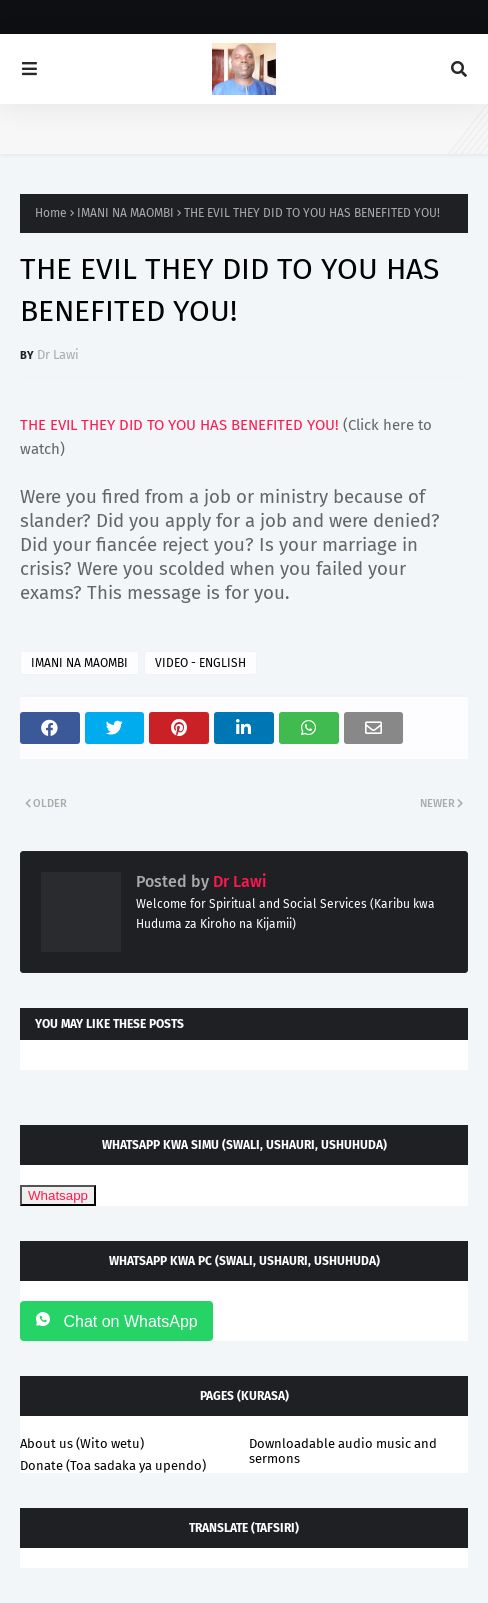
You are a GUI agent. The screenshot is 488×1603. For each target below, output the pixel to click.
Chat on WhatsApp (116, 1320)
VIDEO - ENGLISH (200, 663)
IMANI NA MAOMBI (125, 213)
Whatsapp (58, 1195)
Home (51, 213)
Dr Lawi (58, 354)
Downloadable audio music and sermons (343, 1451)
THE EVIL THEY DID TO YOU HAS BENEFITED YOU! (179, 425)
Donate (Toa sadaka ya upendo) (113, 1465)
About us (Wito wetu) (82, 1443)
